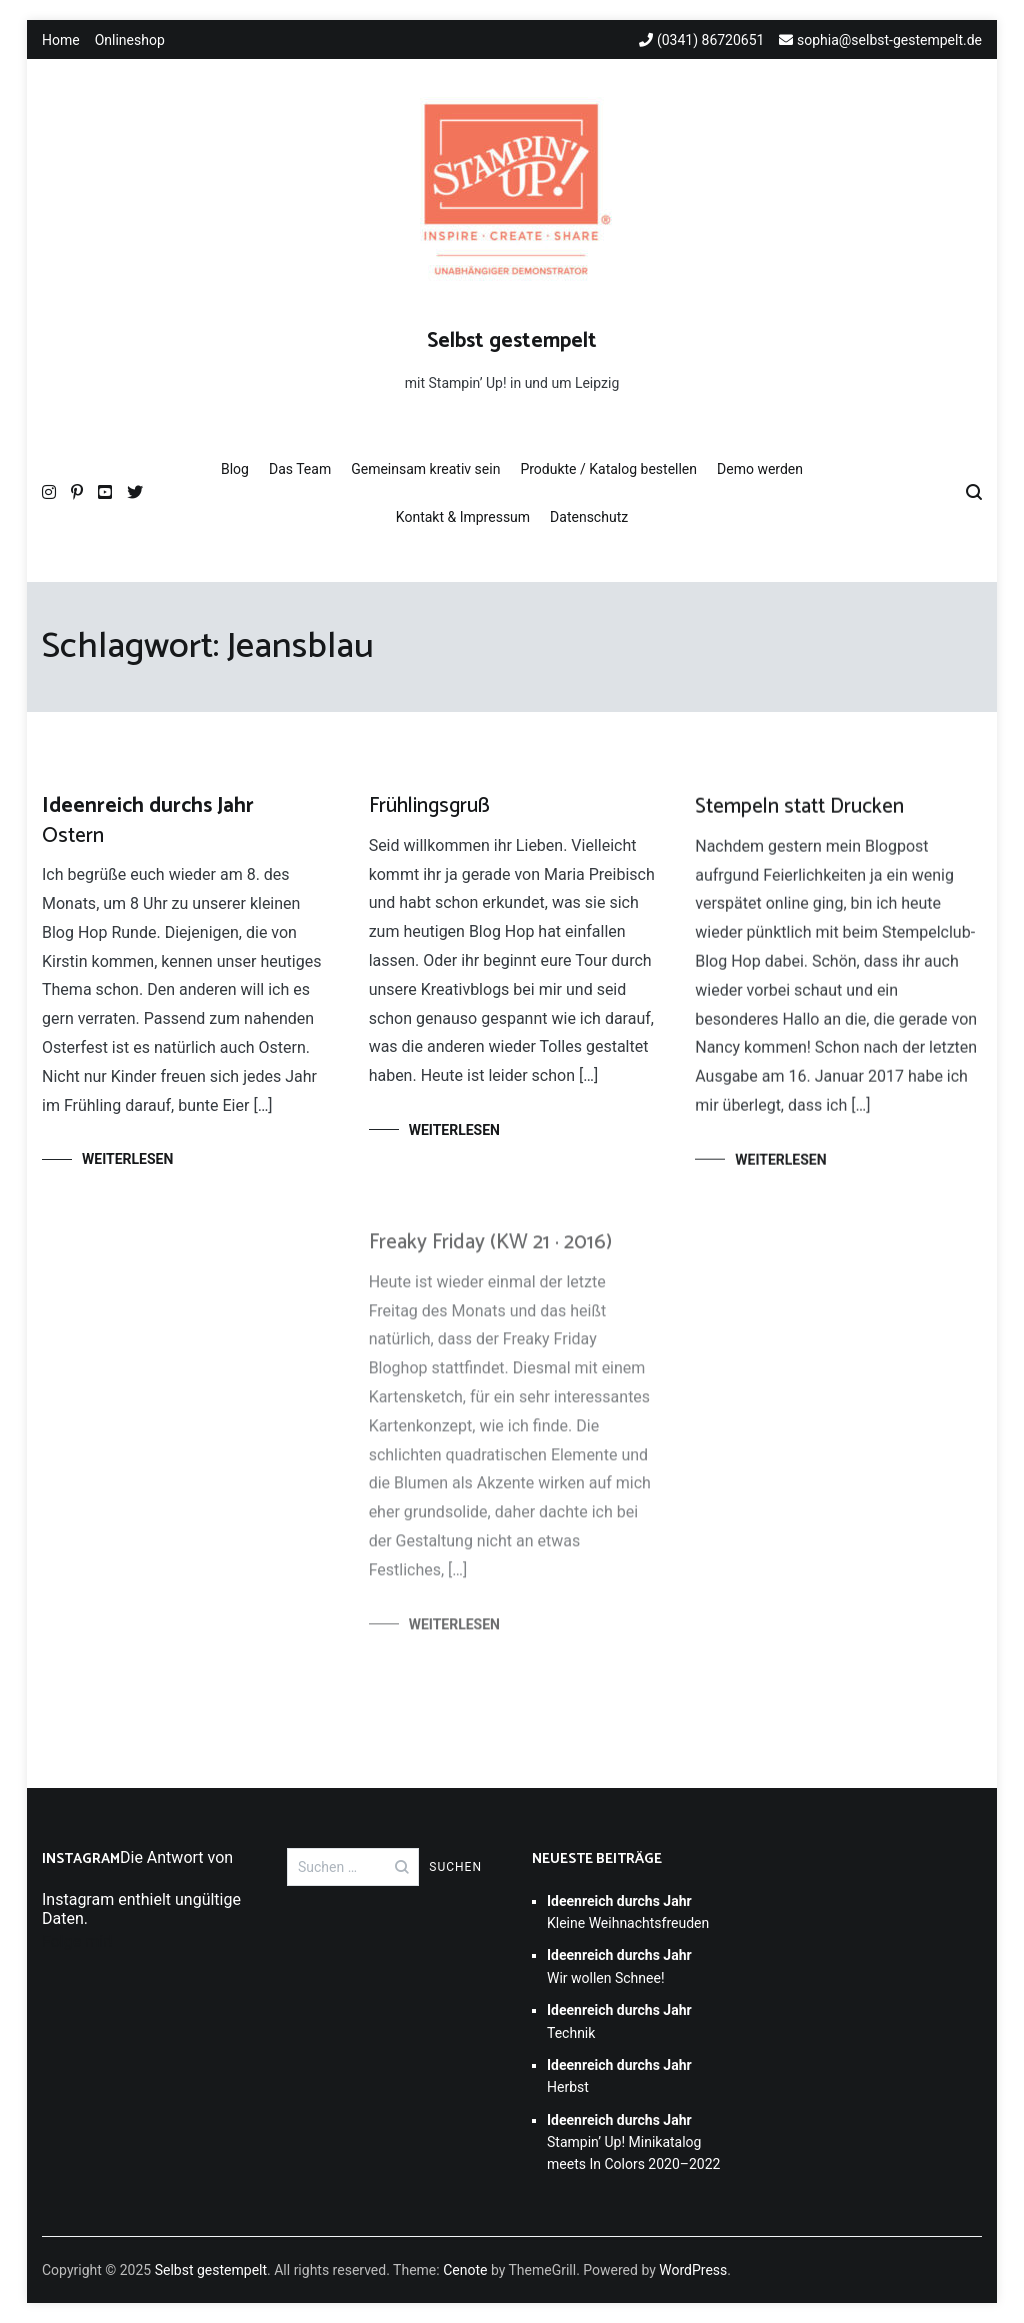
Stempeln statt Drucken (799, 811)
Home (61, 40)
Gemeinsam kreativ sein (425, 469)
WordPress (693, 2270)
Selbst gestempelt (512, 341)
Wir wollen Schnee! (619, 1966)
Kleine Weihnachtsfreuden (628, 1912)
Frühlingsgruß (429, 807)
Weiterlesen (127, 1159)
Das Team (300, 469)
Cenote (465, 2270)
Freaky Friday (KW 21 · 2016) (490, 1254)
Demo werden (760, 469)
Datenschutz (589, 517)
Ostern (148, 820)
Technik (619, 2021)
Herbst (619, 2076)
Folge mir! (77, 1941)
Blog (235, 469)
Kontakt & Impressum (463, 517)
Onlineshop (130, 40)
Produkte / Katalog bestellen (608, 469)
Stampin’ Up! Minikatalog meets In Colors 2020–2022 (633, 2142)
